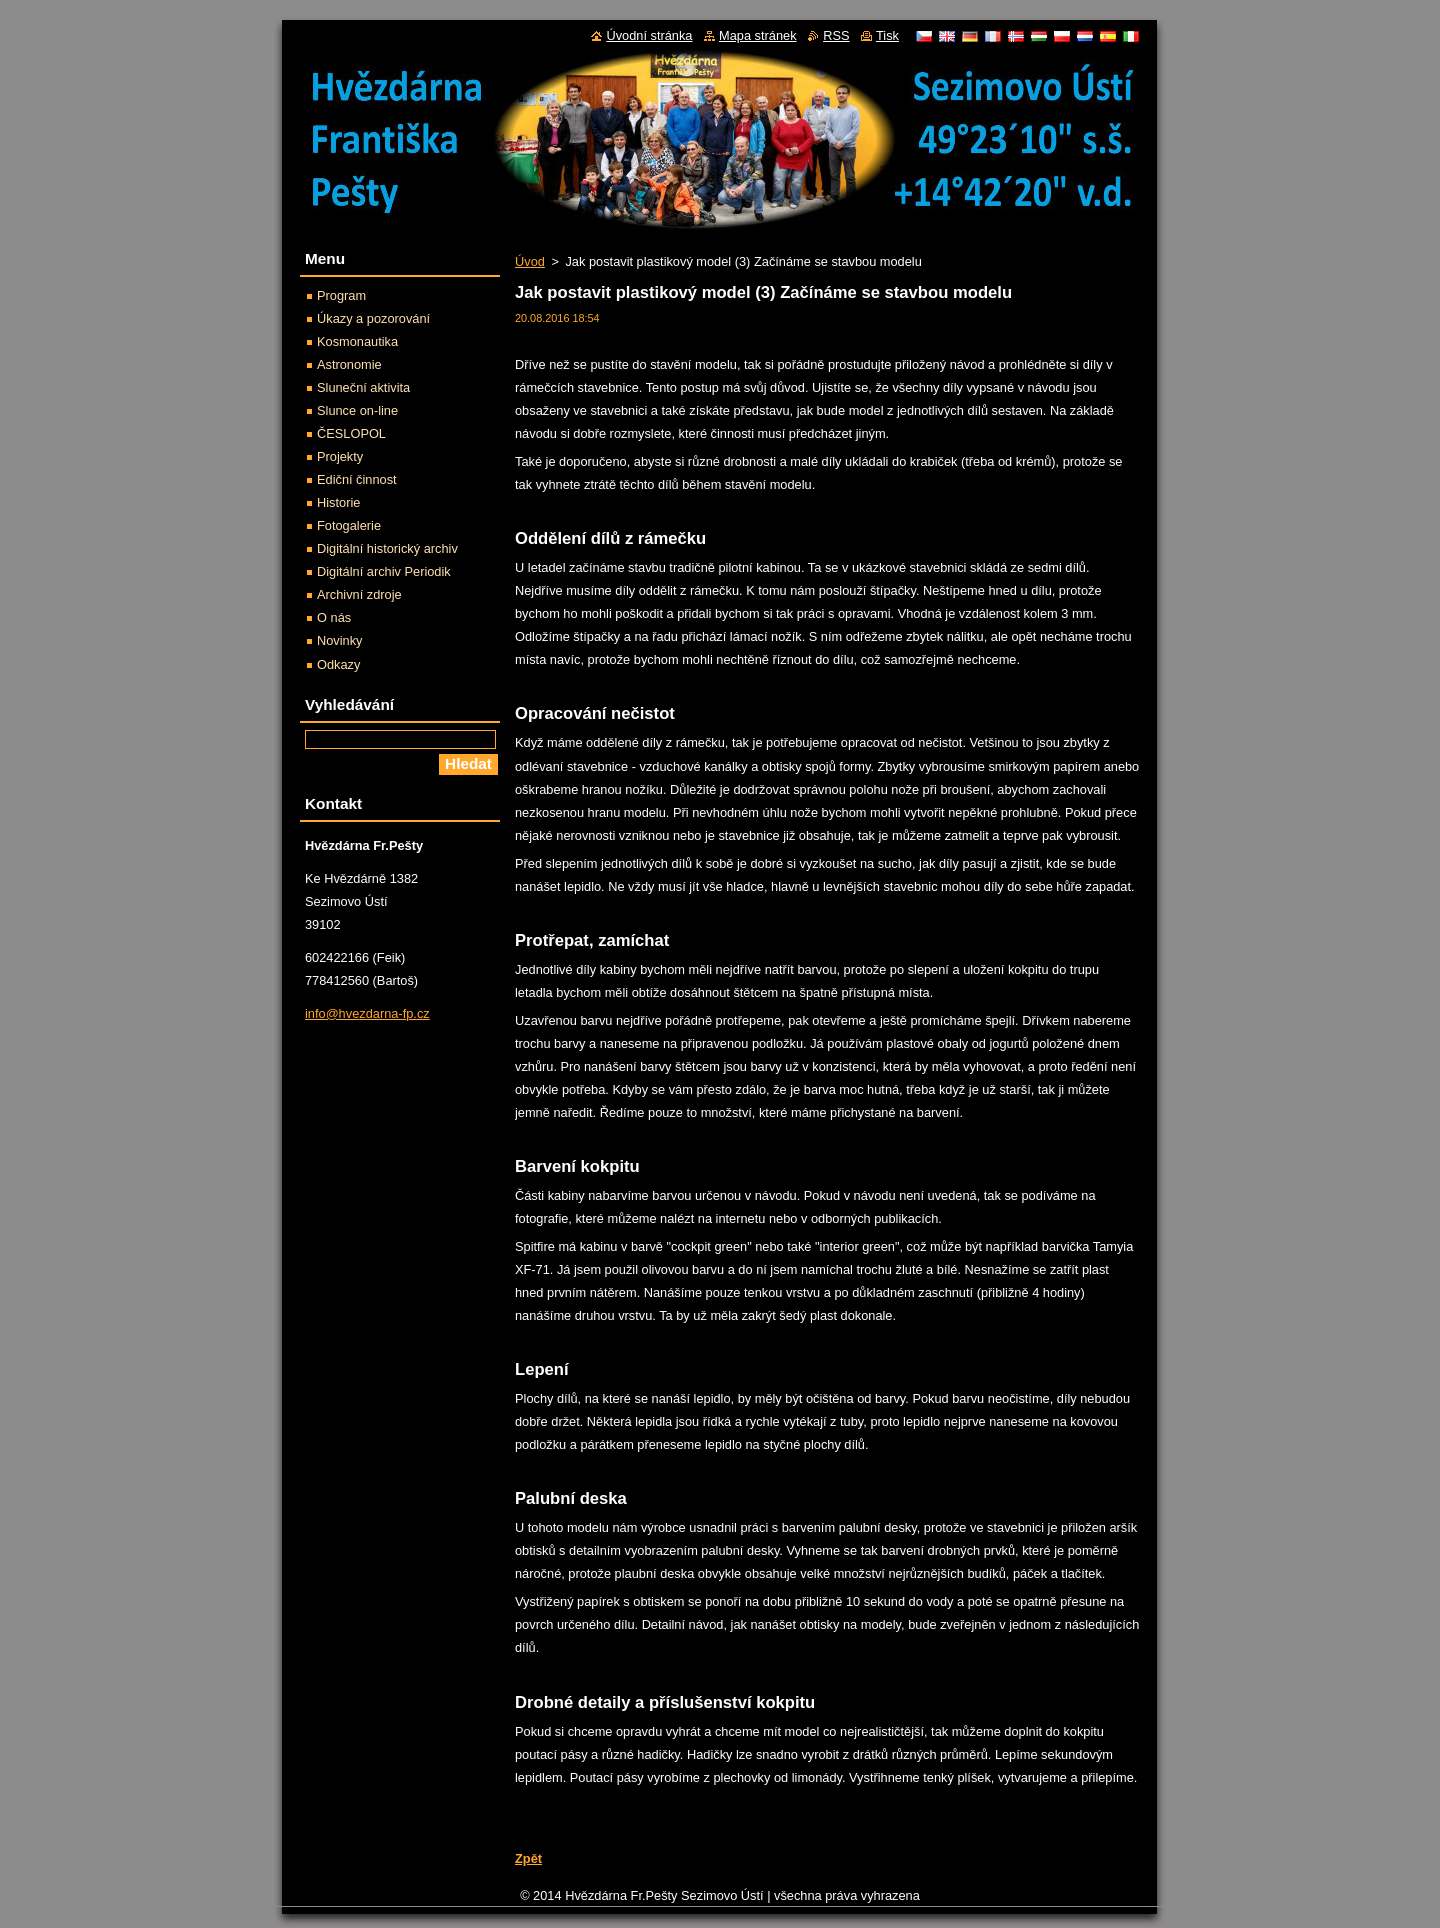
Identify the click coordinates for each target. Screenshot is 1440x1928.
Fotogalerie (349, 525)
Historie (338, 502)
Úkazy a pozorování (373, 318)
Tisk (887, 35)
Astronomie (349, 364)
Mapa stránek (758, 35)
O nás (334, 617)
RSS (836, 35)
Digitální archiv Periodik (384, 571)
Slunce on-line (357, 410)
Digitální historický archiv (387, 548)
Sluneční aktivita (363, 387)
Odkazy (338, 664)
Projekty (340, 456)
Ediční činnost (357, 479)
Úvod (530, 261)
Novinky (340, 640)
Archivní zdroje (359, 594)
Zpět (528, 1858)
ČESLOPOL (351, 433)
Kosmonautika (357, 341)
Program (341, 295)
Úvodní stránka (649, 35)
